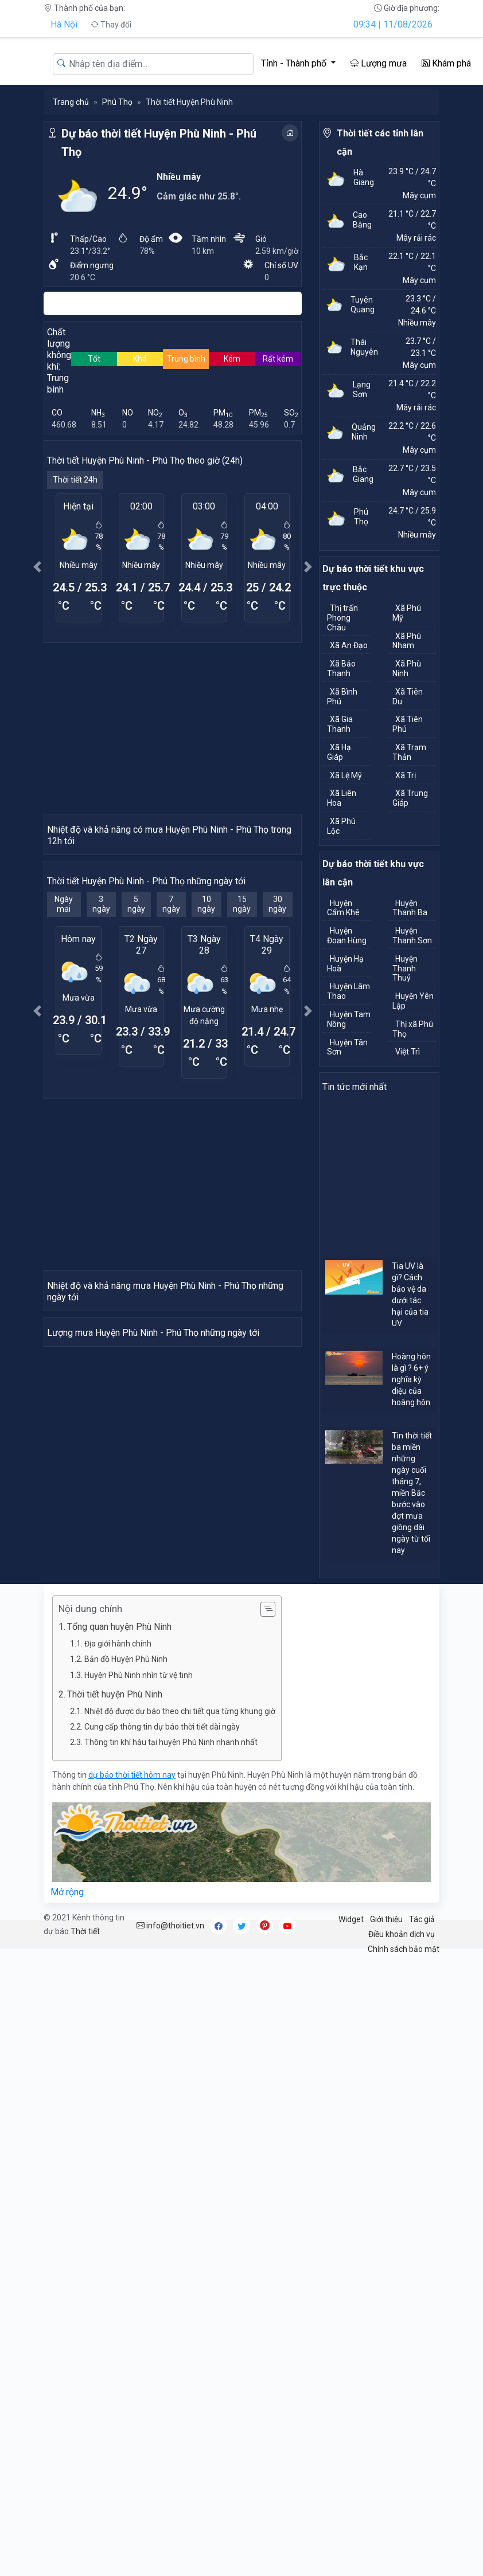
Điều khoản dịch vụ (401, 2079)
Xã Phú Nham (406, 641)
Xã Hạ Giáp (339, 752)
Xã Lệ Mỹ (346, 775)
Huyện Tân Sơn (347, 1047)
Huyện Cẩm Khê (343, 908)
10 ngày (206, 1029)
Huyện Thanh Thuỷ (405, 968)
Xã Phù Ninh (406, 668)
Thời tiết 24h (75, 479)
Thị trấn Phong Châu (342, 617)
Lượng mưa (378, 63)
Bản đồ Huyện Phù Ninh (126, 1804)
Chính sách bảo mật (403, 2094)
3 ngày (101, 1029)
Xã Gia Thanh (340, 724)
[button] (37, 566)
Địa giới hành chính (117, 1788)
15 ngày (242, 1029)
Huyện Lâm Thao (348, 991)
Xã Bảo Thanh (341, 668)
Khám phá (446, 63)
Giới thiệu (386, 2064)
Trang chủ (71, 102)
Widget (351, 2064)
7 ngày (171, 1029)
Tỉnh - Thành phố (295, 63)
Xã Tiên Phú (407, 724)
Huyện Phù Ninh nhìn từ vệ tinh (138, 1819)
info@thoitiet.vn (170, 2070)
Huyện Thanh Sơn (412, 935)
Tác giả (422, 2064)
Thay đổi (111, 24)
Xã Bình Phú (342, 696)
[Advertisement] (173, 728)
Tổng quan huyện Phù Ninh (119, 1771)
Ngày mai (63, 1029)
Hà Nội (63, 24)
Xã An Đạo (349, 645)
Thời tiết (85, 2076)
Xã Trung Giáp (410, 798)
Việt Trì (407, 1051)
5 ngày (136, 1029)
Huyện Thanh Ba (409, 908)
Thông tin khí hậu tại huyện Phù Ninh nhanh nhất (171, 1887)
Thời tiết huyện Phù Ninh (114, 1838)
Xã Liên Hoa (341, 798)
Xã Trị (405, 775)
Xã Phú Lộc (341, 826)
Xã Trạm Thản (409, 752)
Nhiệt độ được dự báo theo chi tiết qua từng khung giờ (179, 1855)
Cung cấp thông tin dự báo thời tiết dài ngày (162, 1871)
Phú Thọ (117, 102)
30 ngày (277, 1029)
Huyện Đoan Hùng (347, 935)
